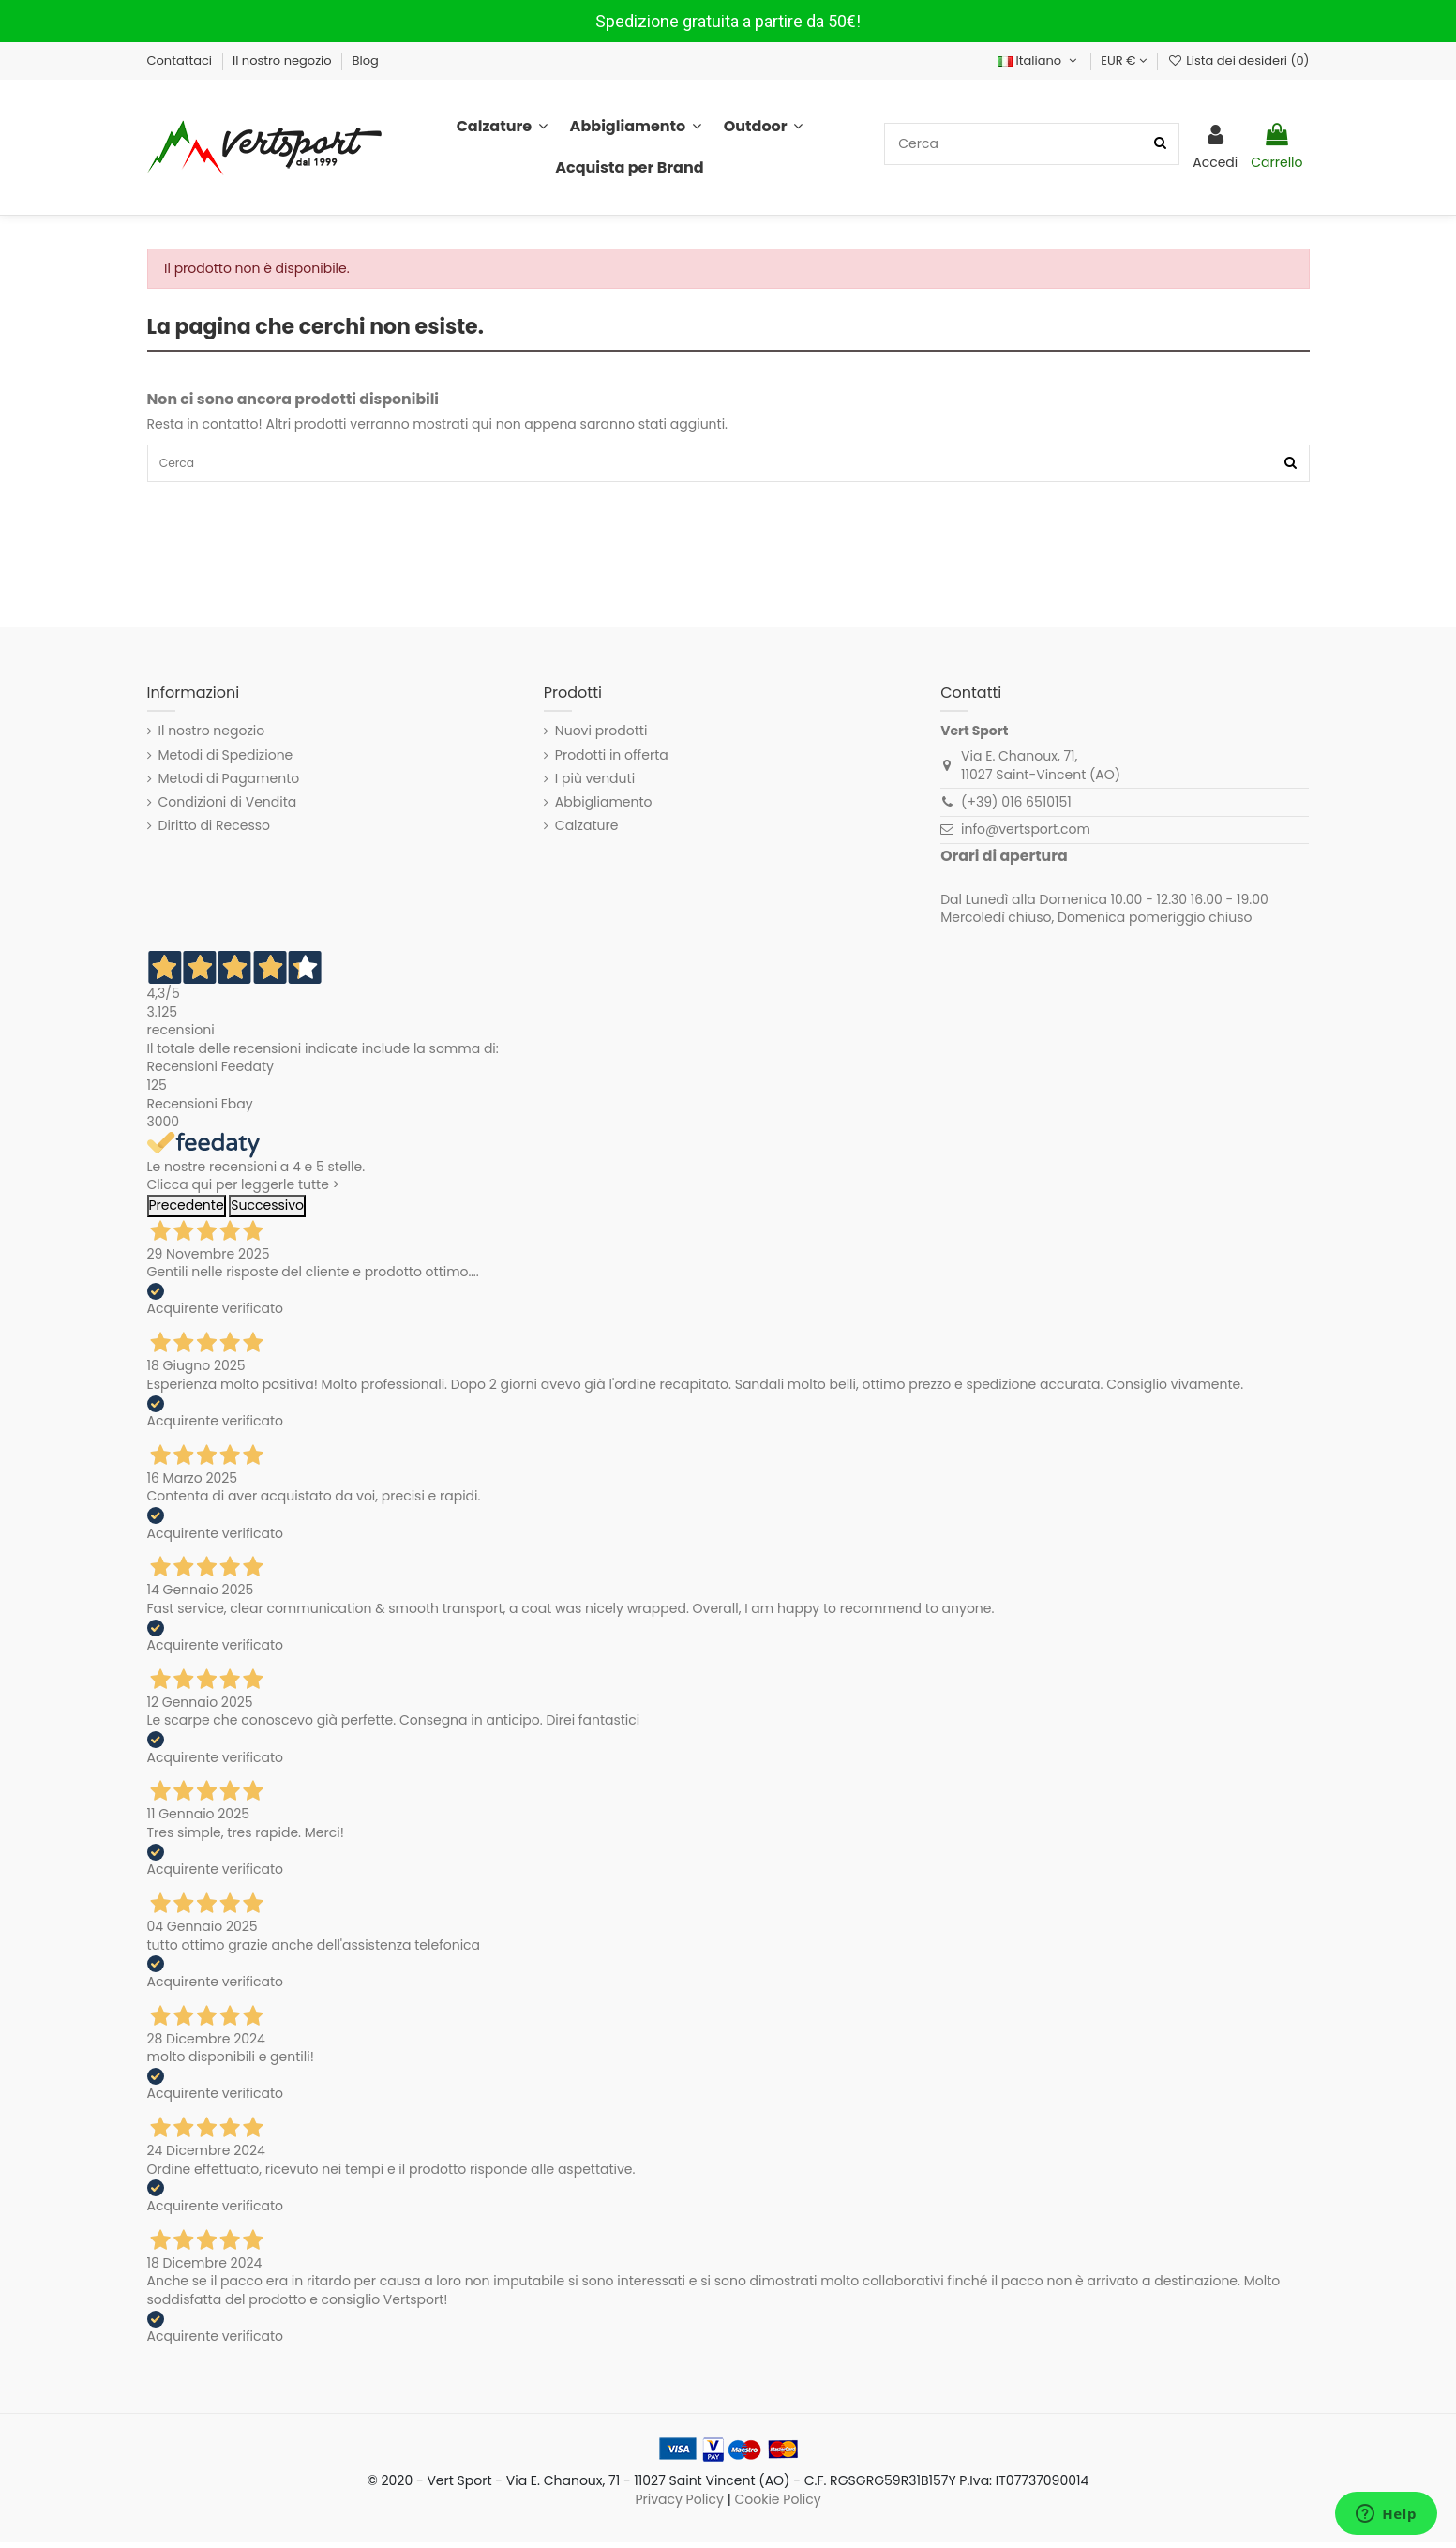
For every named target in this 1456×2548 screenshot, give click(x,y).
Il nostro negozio (284, 60)
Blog (366, 60)
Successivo (267, 1209)
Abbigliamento (604, 807)
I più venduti (595, 783)
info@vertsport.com (1025, 834)
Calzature (587, 831)
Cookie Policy (777, 2504)
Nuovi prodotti (601, 737)
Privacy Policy (679, 2504)
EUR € (1124, 60)
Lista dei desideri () (1238, 60)
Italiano (1039, 60)
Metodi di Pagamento (229, 783)
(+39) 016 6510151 (1016, 806)
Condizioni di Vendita (227, 807)
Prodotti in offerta (611, 760)
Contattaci (181, 60)
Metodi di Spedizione (225, 760)
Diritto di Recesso (214, 831)
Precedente (186, 1209)
